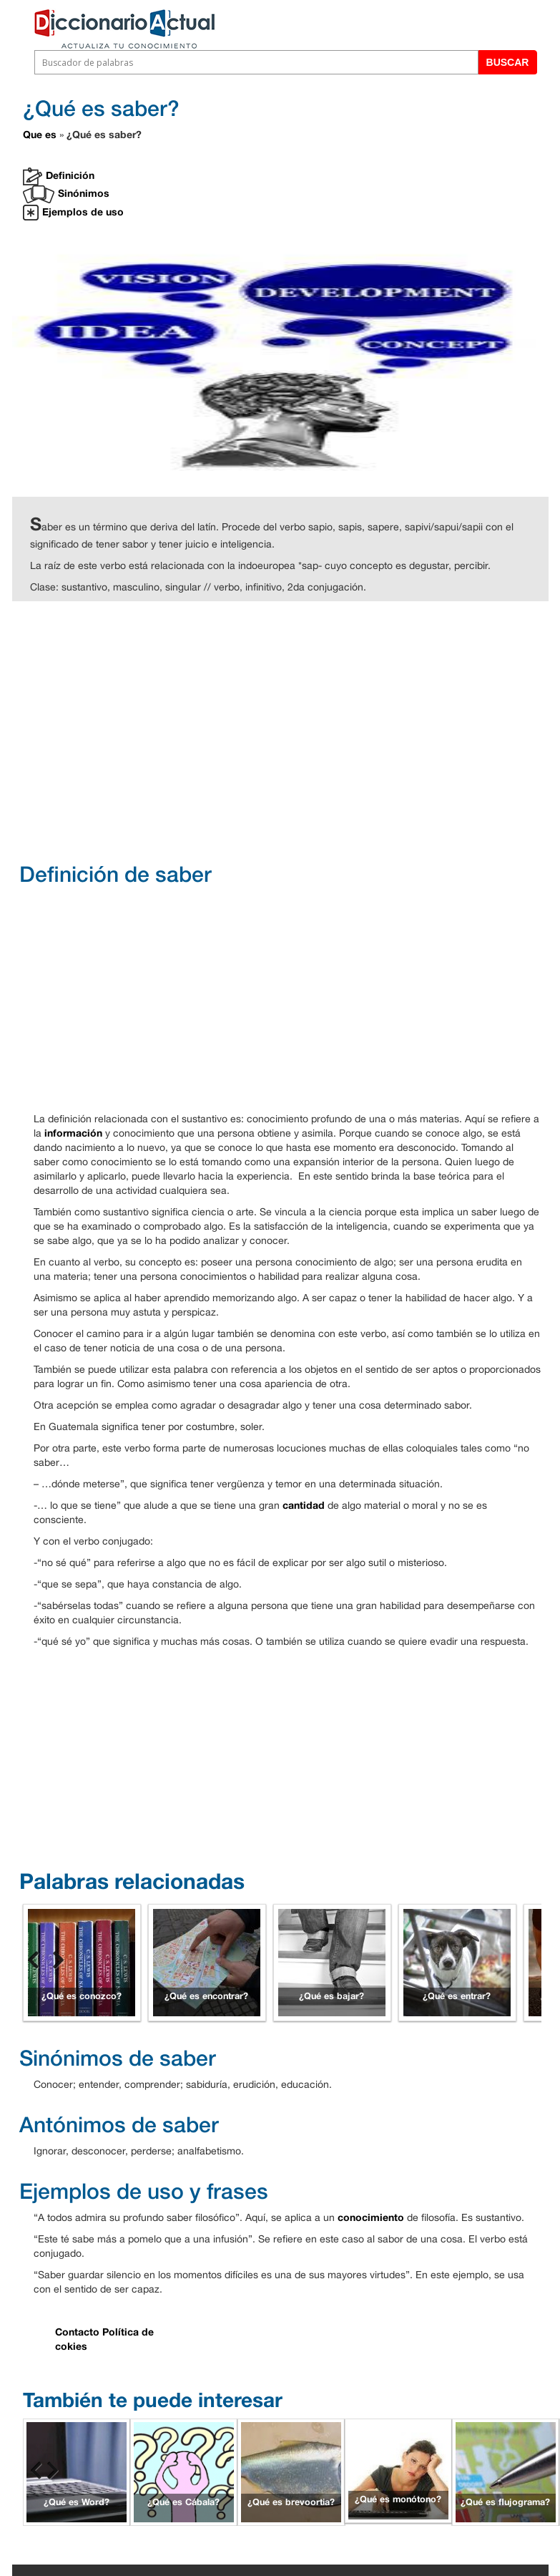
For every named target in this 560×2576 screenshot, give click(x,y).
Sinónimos (66, 194)
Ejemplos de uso (73, 212)
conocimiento (371, 2217)
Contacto (77, 2331)
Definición (58, 176)
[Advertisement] (294, 730)
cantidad (304, 1505)
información (73, 1133)
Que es (40, 134)
